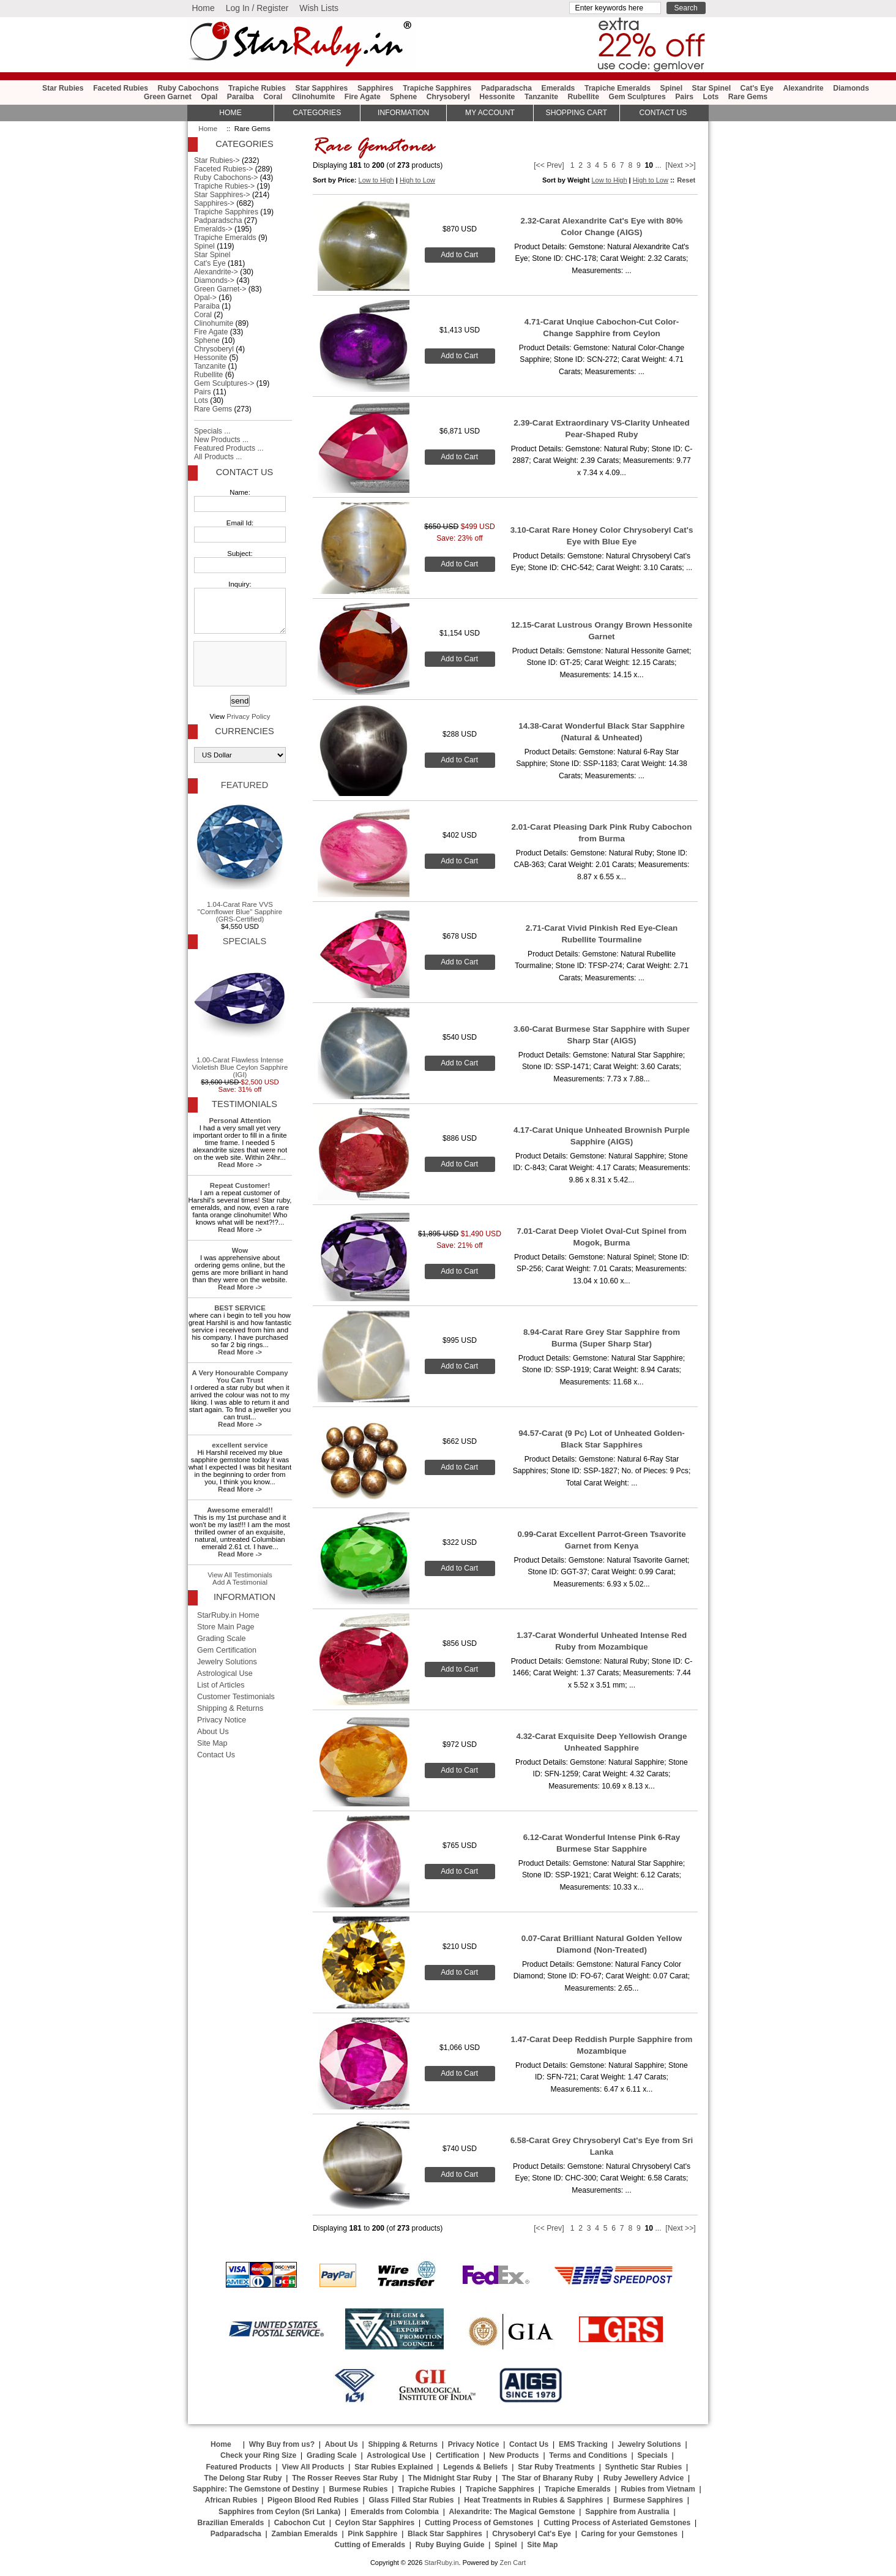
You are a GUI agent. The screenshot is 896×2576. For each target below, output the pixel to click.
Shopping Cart (576, 112)
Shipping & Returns (230, 1708)
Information (403, 112)
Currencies (244, 731)
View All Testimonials (239, 1575)
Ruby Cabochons (188, 88)
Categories (317, 112)
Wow (240, 1250)
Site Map (212, 1743)
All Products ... (218, 456)
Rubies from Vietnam (658, 2489)
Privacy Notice (221, 1720)
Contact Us (244, 472)
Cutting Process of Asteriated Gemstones (616, 2522)
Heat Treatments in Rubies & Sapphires (533, 2500)
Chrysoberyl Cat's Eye (531, 2533)
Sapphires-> (214, 203)
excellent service (239, 1445)
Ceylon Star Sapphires (375, 2522)
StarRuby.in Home (228, 1615)
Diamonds (851, 88)
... (658, 165)
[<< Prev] (549, 165)
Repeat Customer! (240, 1185)
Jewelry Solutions (227, 1662)
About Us (213, 1731)
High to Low (417, 180)
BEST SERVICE (240, 1308)
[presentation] (239, 664)
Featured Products (238, 2467)
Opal (209, 96)
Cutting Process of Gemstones (479, 2522)
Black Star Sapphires (445, 2533)
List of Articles (221, 1685)
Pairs (684, 96)
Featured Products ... (229, 448)
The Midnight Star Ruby (449, 2478)
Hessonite (497, 96)
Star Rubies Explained (393, 2467)
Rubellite (583, 96)
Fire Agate (363, 96)
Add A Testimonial (239, 1582)
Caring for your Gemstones (629, 2533)
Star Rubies (63, 88)
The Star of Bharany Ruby (547, 2478)
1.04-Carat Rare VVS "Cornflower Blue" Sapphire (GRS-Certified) (240, 860)
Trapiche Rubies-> (224, 186)
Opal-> (205, 297)
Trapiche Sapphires (437, 88)
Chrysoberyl (448, 96)
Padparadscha (506, 88)
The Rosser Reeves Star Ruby (345, 2478)
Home (203, 8)
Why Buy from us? (282, 2444)
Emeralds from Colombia (395, 2511)
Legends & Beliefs (475, 2467)
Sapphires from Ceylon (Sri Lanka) (279, 2511)
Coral (272, 96)
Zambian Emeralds (305, 2533)
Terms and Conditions (588, 2455)
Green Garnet (168, 96)
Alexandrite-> (216, 272)
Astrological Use (225, 1673)
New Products (514, 2455)
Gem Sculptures (636, 96)
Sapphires (375, 88)
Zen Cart (512, 2562)
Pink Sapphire (372, 2533)
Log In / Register (257, 8)
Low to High (376, 180)
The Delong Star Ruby (243, 2478)
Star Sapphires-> (222, 194)
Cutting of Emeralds (370, 2544)
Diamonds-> (214, 280)
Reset (686, 180)
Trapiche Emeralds (617, 88)
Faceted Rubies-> (223, 169)
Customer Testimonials (236, 1696)
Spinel (671, 88)
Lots (711, 96)
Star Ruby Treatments (556, 2467)
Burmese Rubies (358, 2489)
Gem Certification (226, 1650)
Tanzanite (541, 96)
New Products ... (221, 439)
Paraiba (240, 96)
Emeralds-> (213, 229)
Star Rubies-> (217, 160)
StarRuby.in (441, 2562)
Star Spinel (711, 88)
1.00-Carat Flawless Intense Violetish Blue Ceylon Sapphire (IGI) (240, 1015)
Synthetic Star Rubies (643, 2467)
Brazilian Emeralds (230, 2522)
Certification (457, 2455)
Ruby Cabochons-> (226, 177)
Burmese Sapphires (648, 2500)
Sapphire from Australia (627, 2511)
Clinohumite (313, 96)
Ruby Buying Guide (450, 2544)
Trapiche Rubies (257, 88)
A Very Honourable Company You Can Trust (240, 1376)
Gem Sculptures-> (224, 383)
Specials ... (212, 431)
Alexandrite (803, 88)
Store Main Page (226, 1627)
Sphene (403, 96)
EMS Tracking (583, 2444)
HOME (230, 112)
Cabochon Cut (299, 2522)
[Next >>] (680, 165)
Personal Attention (240, 1120)
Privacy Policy (248, 716)
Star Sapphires (322, 88)
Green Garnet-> (220, 289)
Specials (244, 941)
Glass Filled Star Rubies (411, 2500)
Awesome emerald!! (240, 1510)
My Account (490, 112)
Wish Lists (318, 8)
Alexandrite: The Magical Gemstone (512, 2511)
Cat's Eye (757, 88)
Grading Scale (221, 1638)
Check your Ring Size (258, 2455)
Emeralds (558, 88)
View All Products (313, 2467)
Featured (244, 785)
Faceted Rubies (120, 88)
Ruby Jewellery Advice (643, 2478)
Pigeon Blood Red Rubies (313, 2500)
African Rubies (231, 2500)
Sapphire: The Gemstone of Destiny (256, 2489)
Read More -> (240, 1164)
